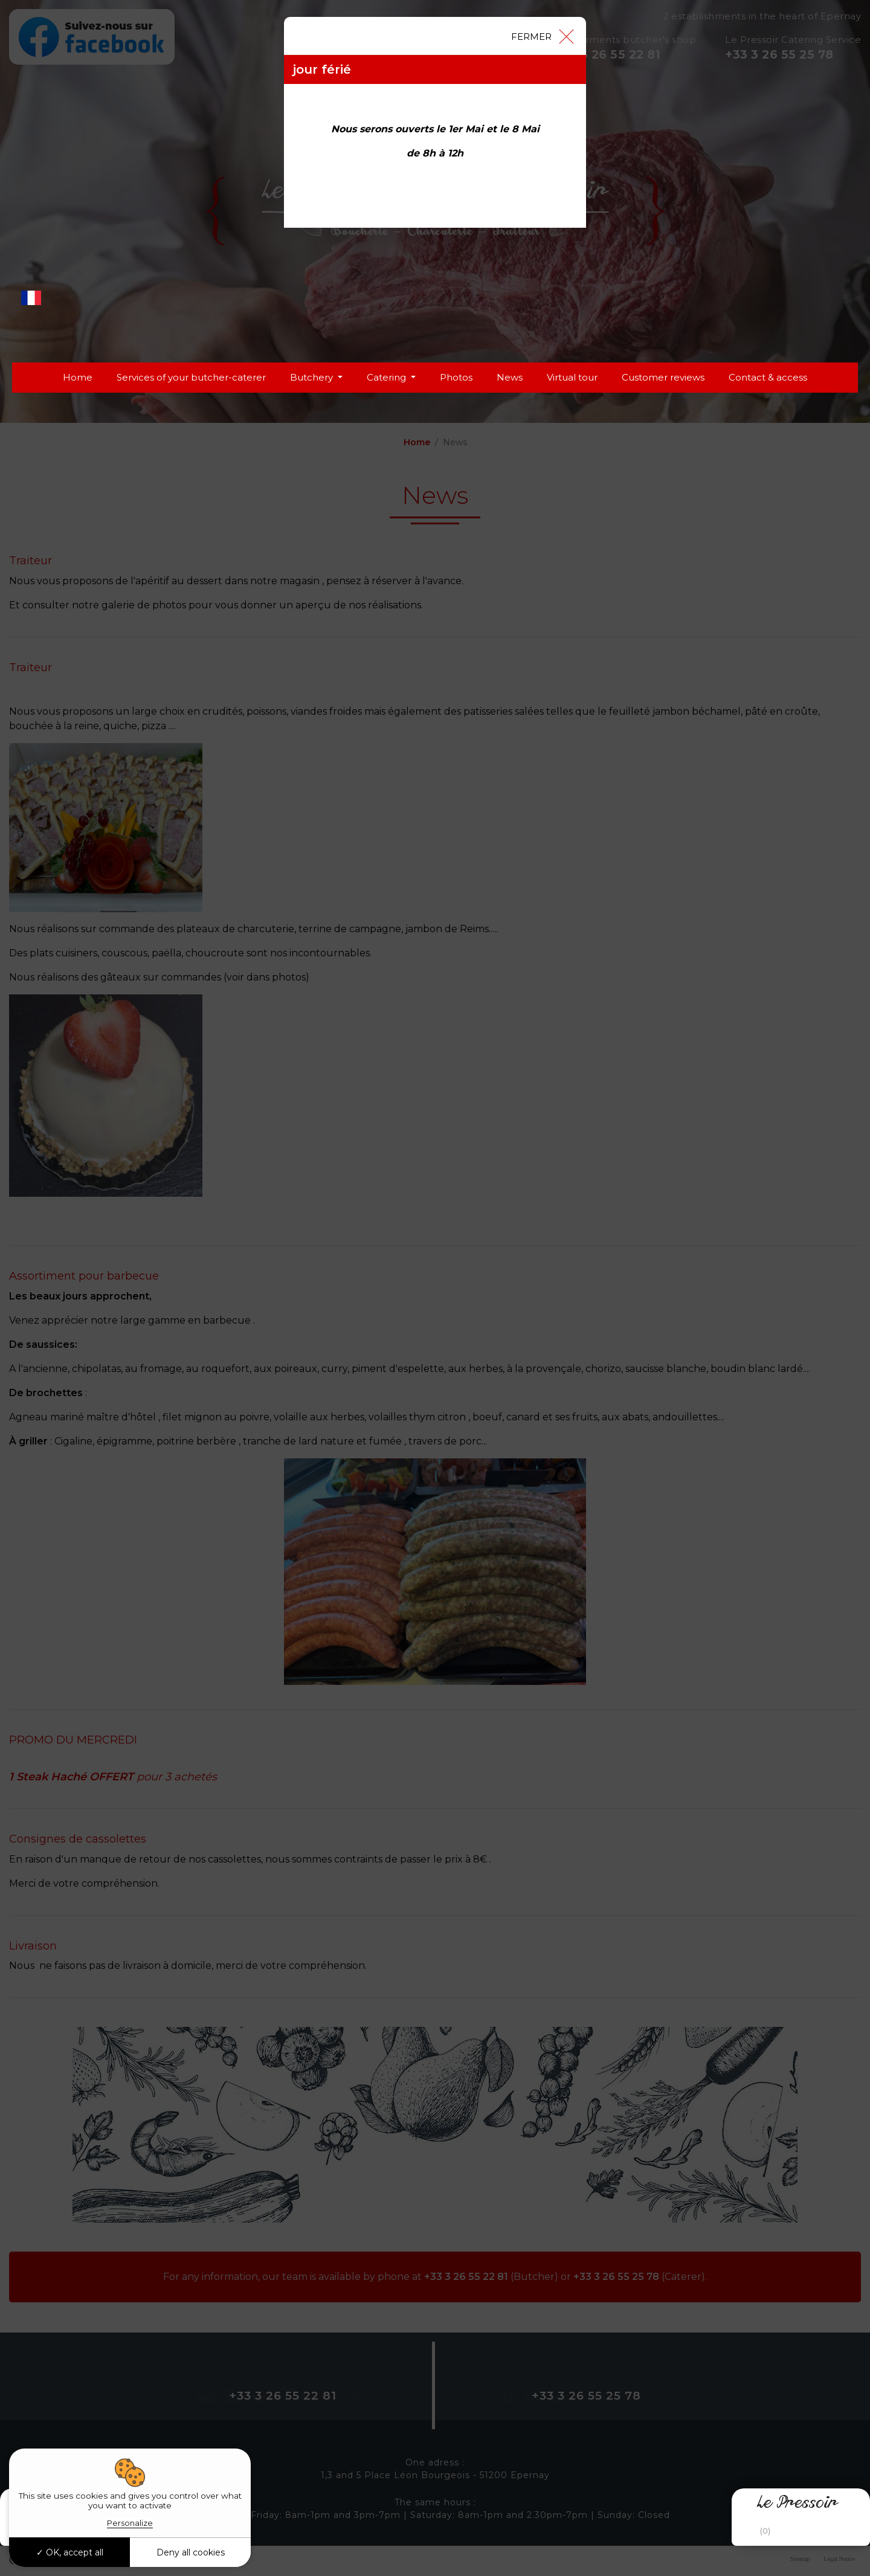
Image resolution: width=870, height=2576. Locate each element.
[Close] (541, 36)
